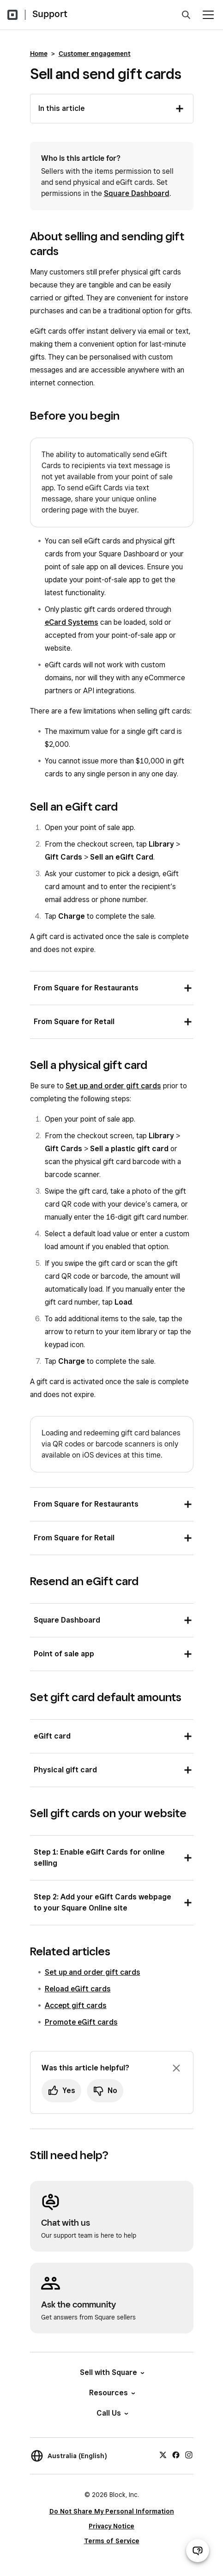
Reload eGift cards (78, 1988)
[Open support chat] (197, 2550)
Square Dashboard (136, 193)
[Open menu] (208, 15)
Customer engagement (95, 53)
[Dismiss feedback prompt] (176, 2068)
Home (39, 53)
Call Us (111, 2413)
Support (49, 13)
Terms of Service (111, 2541)
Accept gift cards (76, 2005)
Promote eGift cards (81, 2022)
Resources (111, 2392)
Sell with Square (111, 2372)
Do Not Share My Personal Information (111, 2511)
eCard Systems (71, 622)
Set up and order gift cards (113, 1085)
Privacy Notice (111, 2526)
